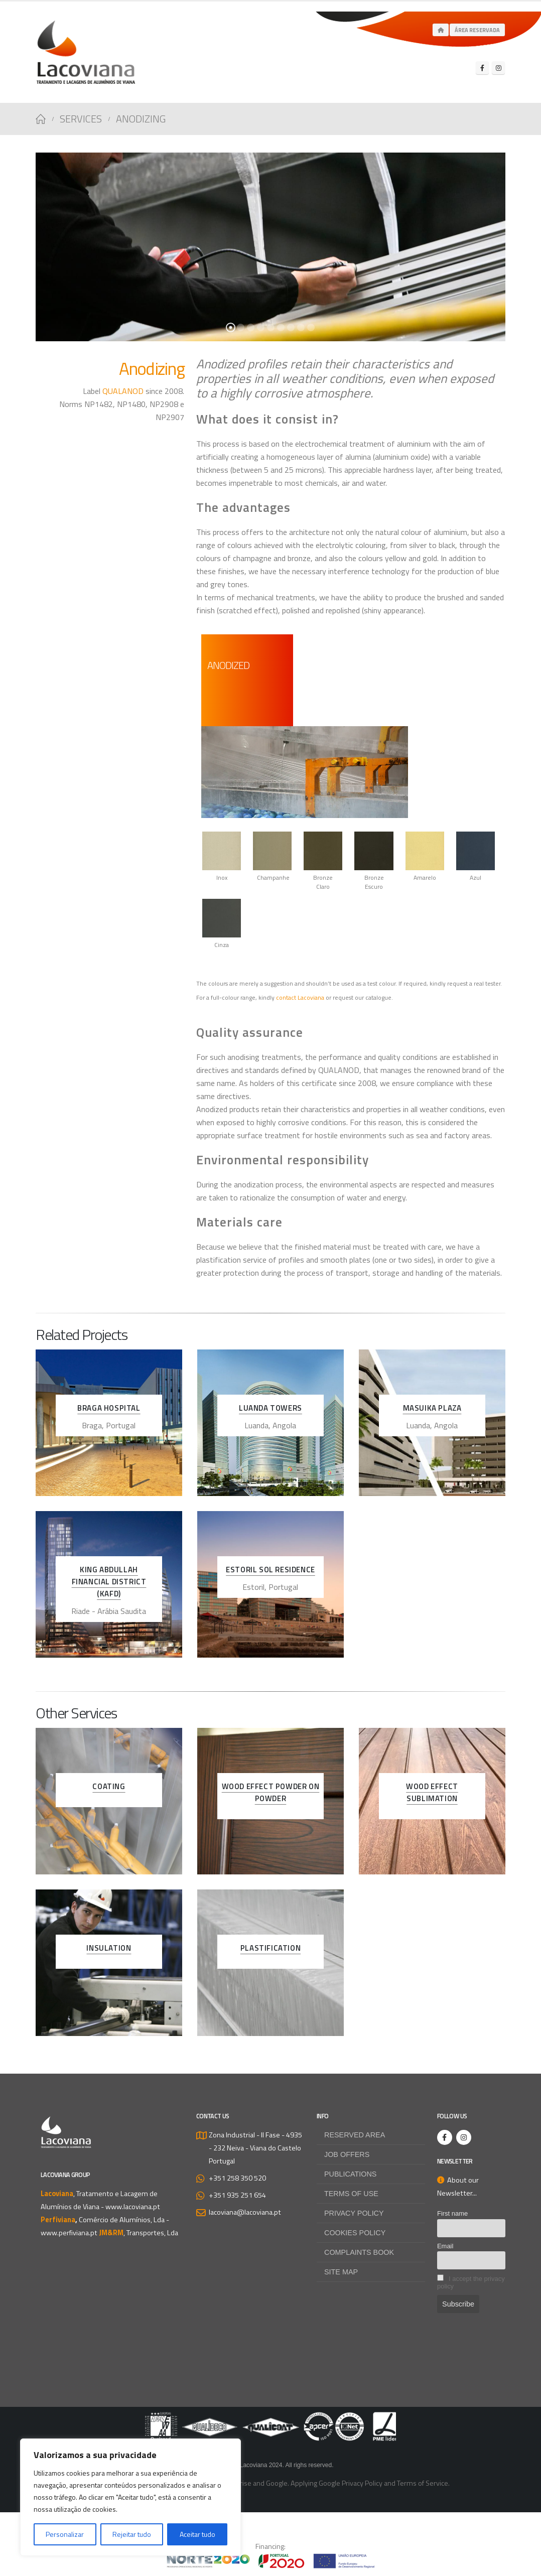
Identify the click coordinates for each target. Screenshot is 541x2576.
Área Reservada (477, 30)
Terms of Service (422, 2483)
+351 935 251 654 (237, 2195)
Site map (341, 2272)
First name (452, 2213)
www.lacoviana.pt (132, 2206)
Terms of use (351, 2194)
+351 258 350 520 (237, 2178)
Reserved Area (354, 2135)
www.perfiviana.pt (69, 2232)
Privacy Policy (354, 2213)
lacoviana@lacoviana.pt (245, 2212)
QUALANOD (123, 391)
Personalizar (65, 2534)
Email (445, 2246)
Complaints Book (359, 2252)
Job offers (346, 2154)
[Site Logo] (86, 52)
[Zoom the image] (270, 2418)
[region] (130, 2497)
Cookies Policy (354, 2233)
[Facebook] (482, 67)
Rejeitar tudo (131, 2534)
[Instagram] (498, 67)
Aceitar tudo (197, 2534)
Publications (350, 2174)
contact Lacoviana (300, 997)
